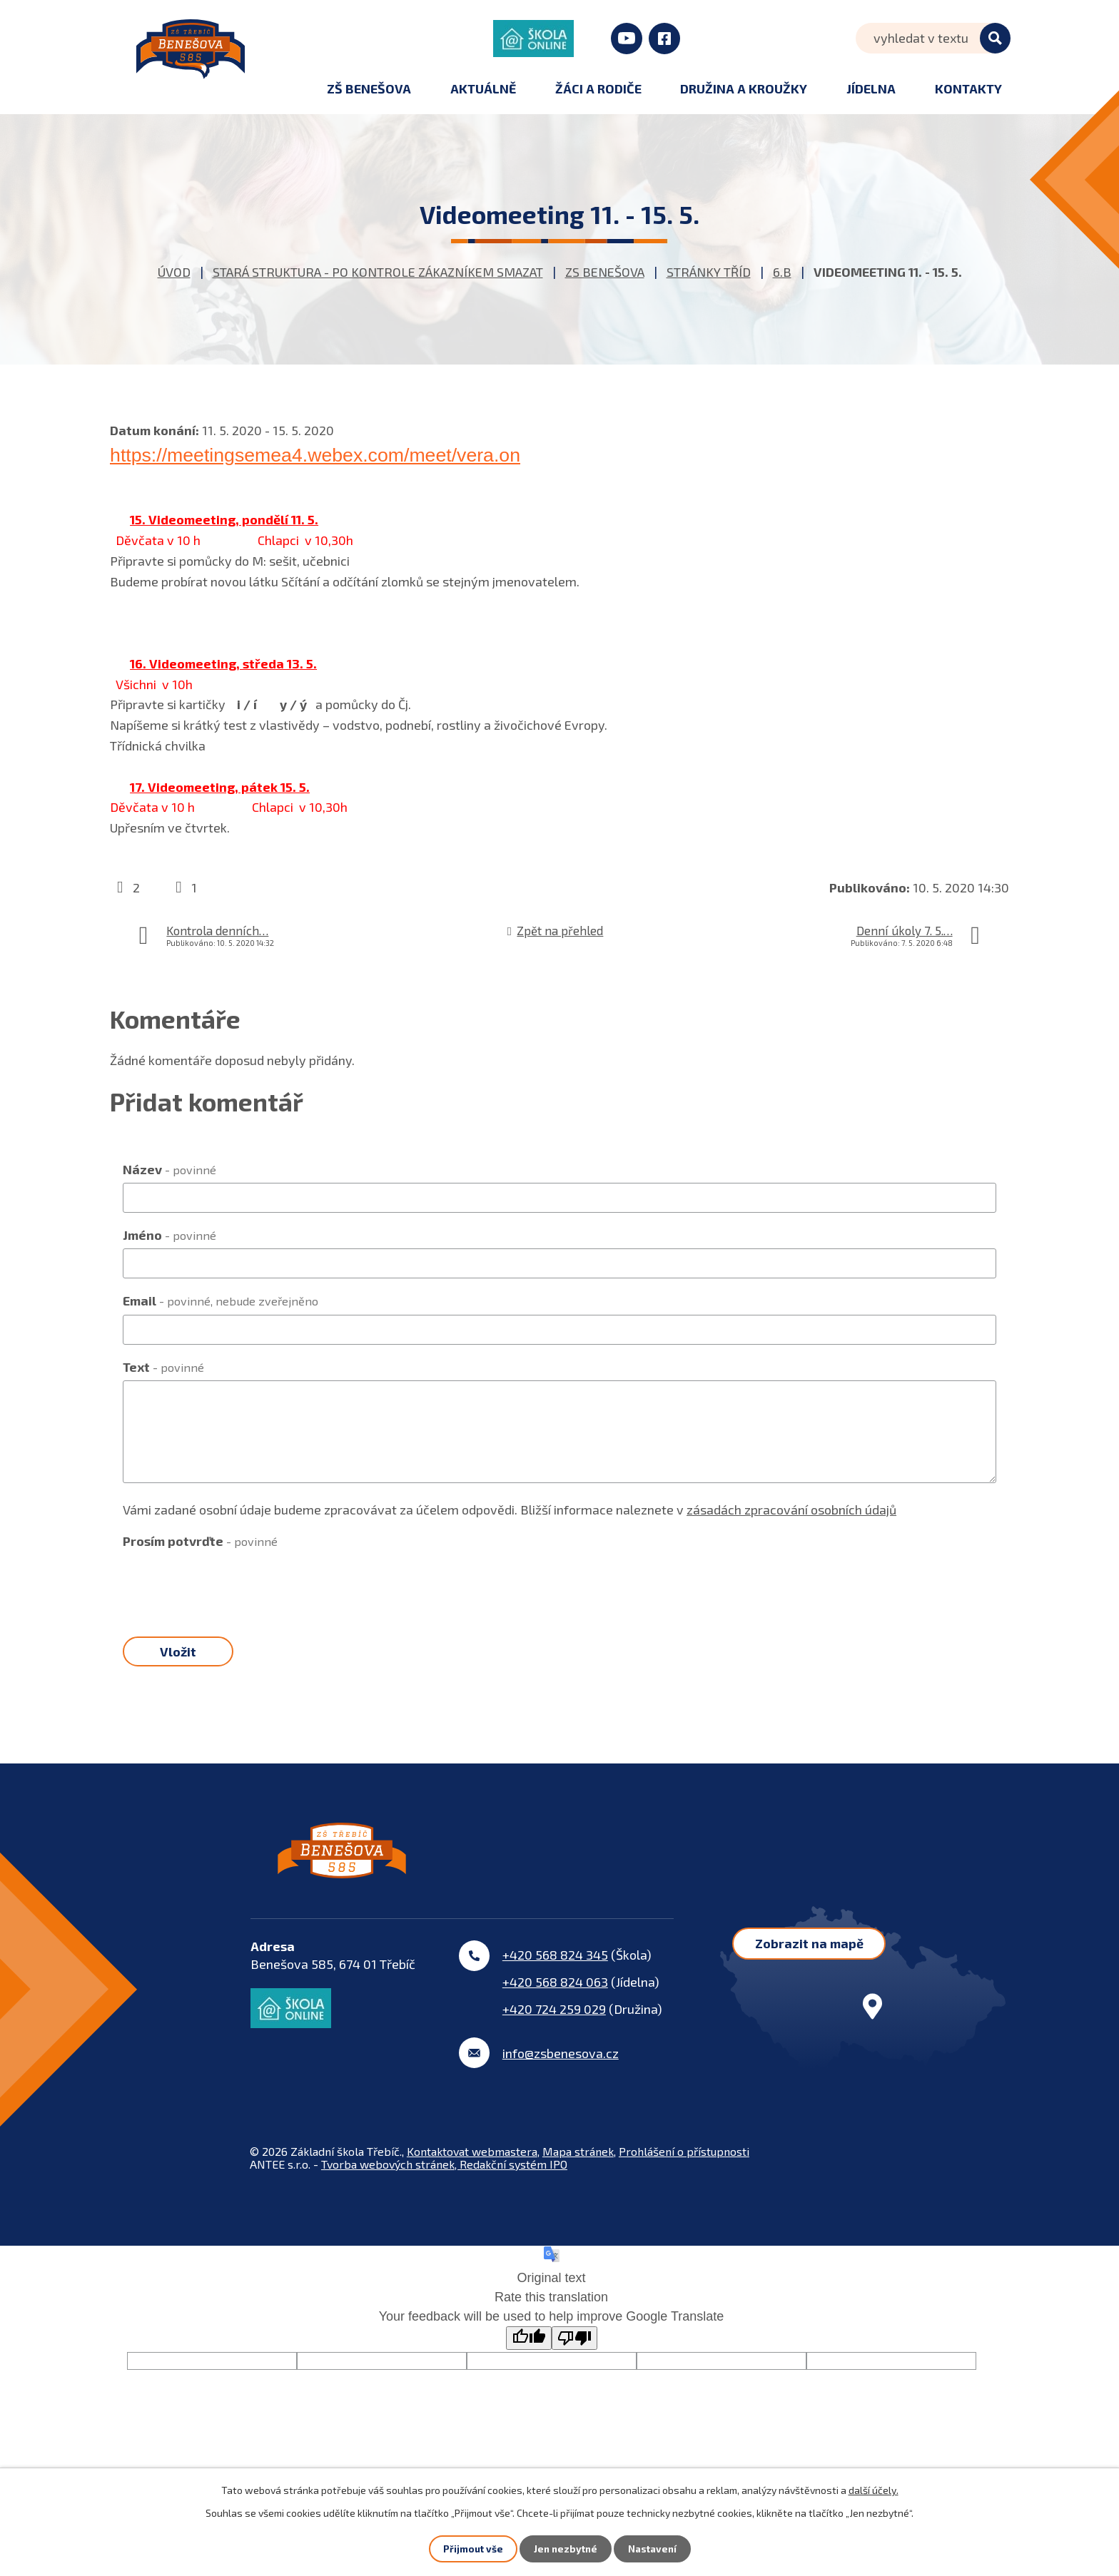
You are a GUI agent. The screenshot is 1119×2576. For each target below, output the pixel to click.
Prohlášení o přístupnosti (684, 2170)
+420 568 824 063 (555, 2001)
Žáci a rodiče (598, 88)
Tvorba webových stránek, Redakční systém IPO (444, 2183)
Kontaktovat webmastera (472, 2170)
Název (169, 1169)
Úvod (174, 272)
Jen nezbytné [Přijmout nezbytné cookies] (564, 2548)
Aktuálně (483, 88)
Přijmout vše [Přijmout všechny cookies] (470, 2548)
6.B (782, 272)
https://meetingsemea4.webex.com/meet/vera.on (315, 455)
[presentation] (231, 1583)
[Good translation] (529, 2357)
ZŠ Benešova (369, 88)
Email (220, 1300)
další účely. (873, 2489)
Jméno (169, 1235)
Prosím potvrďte (200, 1541)
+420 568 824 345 (555, 1974)
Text (163, 1367)
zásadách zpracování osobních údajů (791, 1509)
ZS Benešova (604, 272)
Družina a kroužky (743, 88)
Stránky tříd (709, 272)
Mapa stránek (578, 2170)
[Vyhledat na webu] (933, 38)
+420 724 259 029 (554, 2028)
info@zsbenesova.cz (560, 2072)
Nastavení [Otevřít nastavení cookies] (653, 2548)
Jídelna (871, 88)
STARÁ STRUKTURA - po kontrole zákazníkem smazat (378, 272)
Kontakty (968, 88)
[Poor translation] (574, 2357)
